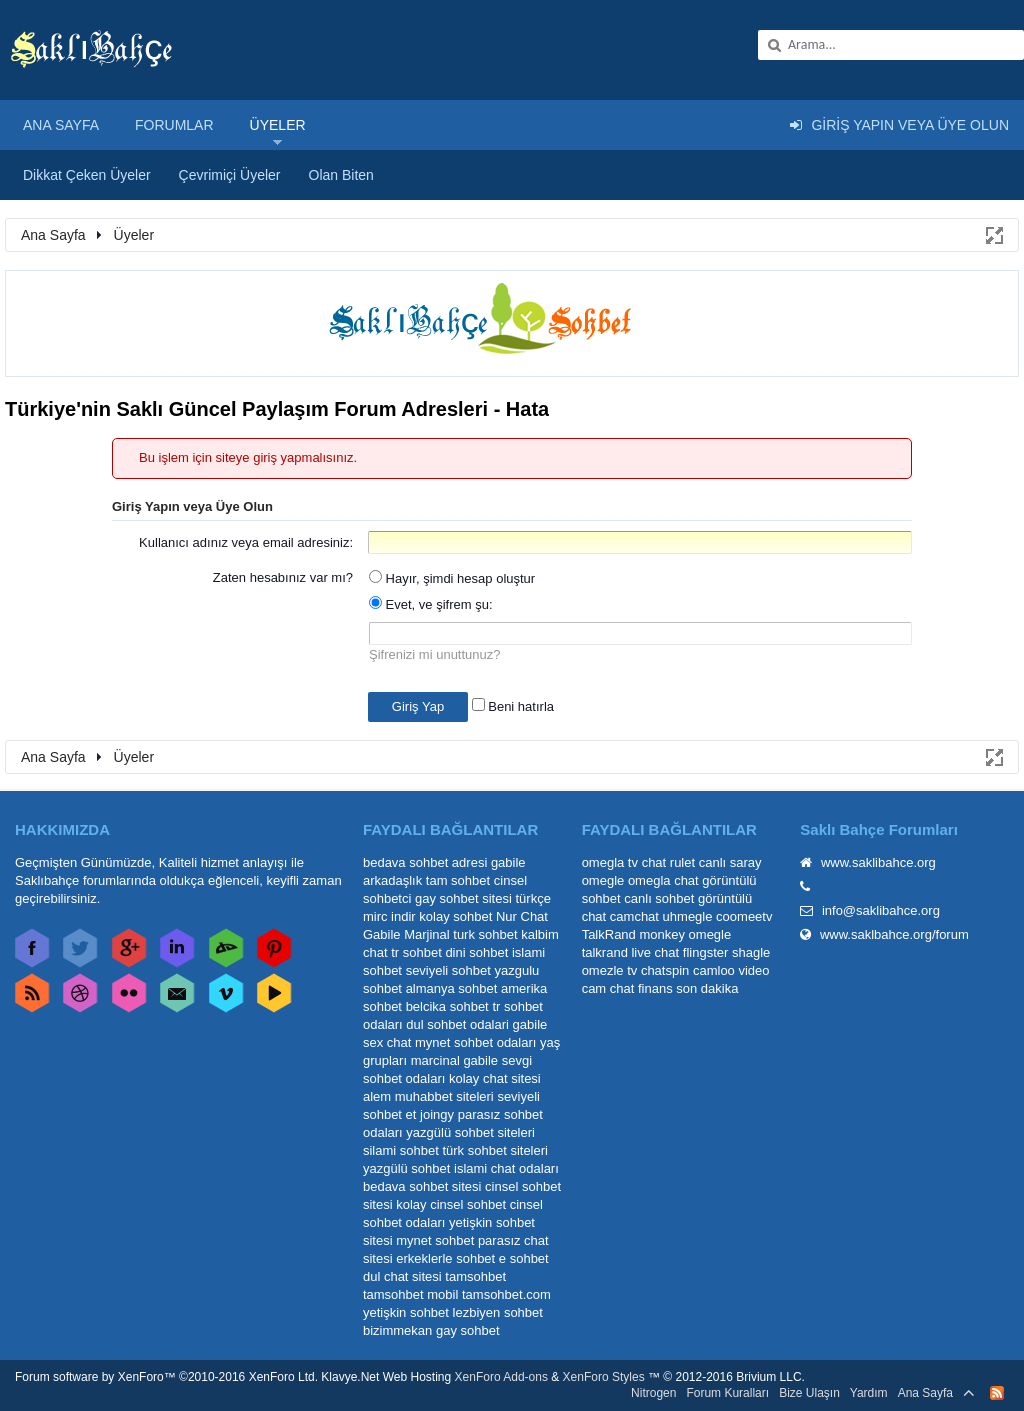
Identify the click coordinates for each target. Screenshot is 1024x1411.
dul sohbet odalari (457, 1024)
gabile (530, 1024)
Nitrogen (653, 1393)
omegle (603, 880)
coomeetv (744, 916)
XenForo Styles (604, 1377)
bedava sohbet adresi (425, 862)
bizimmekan (397, 1330)
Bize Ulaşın (809, 1393)
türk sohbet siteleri (495, 1150)
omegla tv (610, 862)
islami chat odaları (506, 1168)
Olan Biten (341, 175)
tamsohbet (475, 1276)
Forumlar (174, 125)
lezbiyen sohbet (498, 1312)
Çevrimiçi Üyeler (230, 175)
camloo (714, 970)
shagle (751, 952)
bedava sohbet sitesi (422, 1186)
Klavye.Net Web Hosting (386, 1377)
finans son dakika (688, 988)
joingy (437, 1114)
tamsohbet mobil (410, 1294)
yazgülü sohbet (406, 1168)
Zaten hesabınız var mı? (283, 577)
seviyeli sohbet (448, 970)
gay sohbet (468, 1330)
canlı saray (730, 862)
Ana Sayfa (61, 125)
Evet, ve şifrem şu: (431, 604)
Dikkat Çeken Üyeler (87, 175)
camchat (634, 916)
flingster (706, 952)
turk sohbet (485, 934)
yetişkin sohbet (406, 1312)
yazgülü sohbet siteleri (470, 1132)
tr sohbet (416, 952)
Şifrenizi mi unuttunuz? (435, 654)
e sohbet (524, 1258)
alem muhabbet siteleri (428, 1096)
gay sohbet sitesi (463, 898)
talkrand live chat (631, 952)
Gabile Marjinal (406, 934)
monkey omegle (685, 934)
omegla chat (663, 880)
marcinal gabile (454, 1060)
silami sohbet (401, 1150)
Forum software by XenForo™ (166, 1377)
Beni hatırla (513, 706)
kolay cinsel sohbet (451, 1204)
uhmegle (688, 916)
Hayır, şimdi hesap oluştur (452, 578)
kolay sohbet (455, 916)
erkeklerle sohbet (445, 1258)
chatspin (665, 970)
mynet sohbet (435, 1240)
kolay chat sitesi (495, 1078)
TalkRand (609, 934)
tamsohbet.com (506, 1294)
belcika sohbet (447, 1006)
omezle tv (610, 970)
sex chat (387, 1042)
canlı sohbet (659, 898)
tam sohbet (458, 880)
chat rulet (668, 862)
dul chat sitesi (402, 1276)
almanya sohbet (452, 988)
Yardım (869, 1393)
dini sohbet (476, 952)
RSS (997, 1393)
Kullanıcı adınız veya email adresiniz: (246, 542)
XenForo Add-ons (501, 1377)
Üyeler (278, 125)
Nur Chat (522, 916)
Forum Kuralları (727, 1393)
